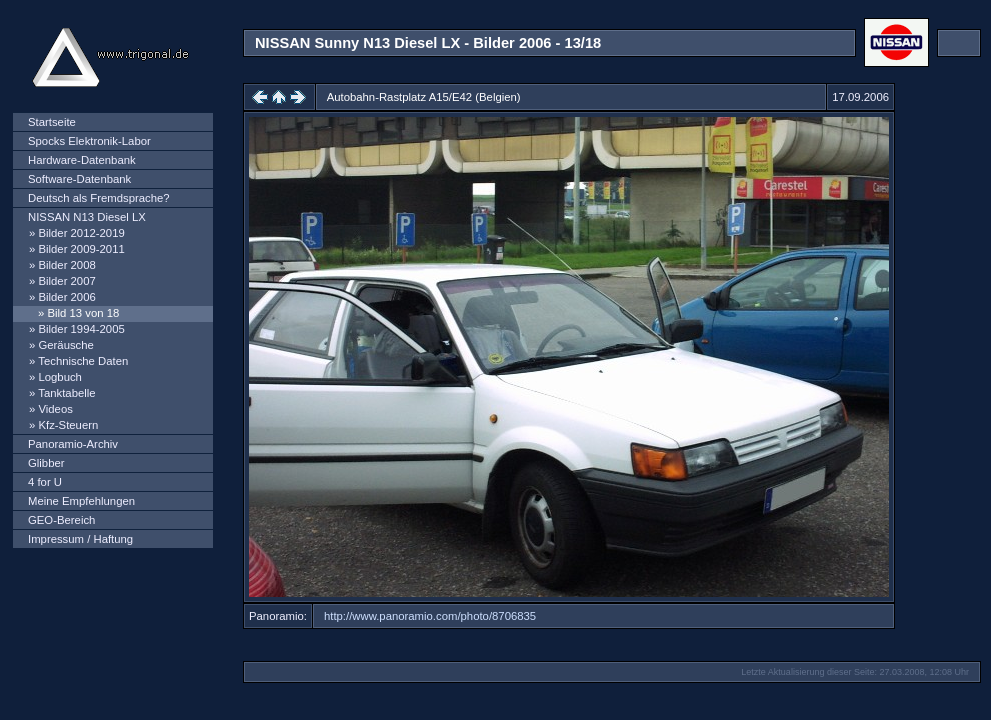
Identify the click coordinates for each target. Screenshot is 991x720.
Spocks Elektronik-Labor (89, 141)
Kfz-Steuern (68, 425)
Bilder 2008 (66, 265)
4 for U (45, 482)
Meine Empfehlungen (81, 501)
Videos (55, 409)
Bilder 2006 (66, 297)
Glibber (46, 463)
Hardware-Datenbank (82, 160)
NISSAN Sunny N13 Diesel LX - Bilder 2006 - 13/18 (428, 43)
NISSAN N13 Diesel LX (87, 217)
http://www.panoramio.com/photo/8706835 (430, 616)
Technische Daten (83, 361)
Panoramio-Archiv (73, 444)
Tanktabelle (66, 393)
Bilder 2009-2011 (81, 249)
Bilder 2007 (66, 281)
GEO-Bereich (61, 520)
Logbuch (59, 377)
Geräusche (65, 345)
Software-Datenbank (79, 179)
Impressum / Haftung (80, 539)
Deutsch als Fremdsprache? (99, 198)
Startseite (52, 122)
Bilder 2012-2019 (81, 233)
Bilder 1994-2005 (81, 329)
